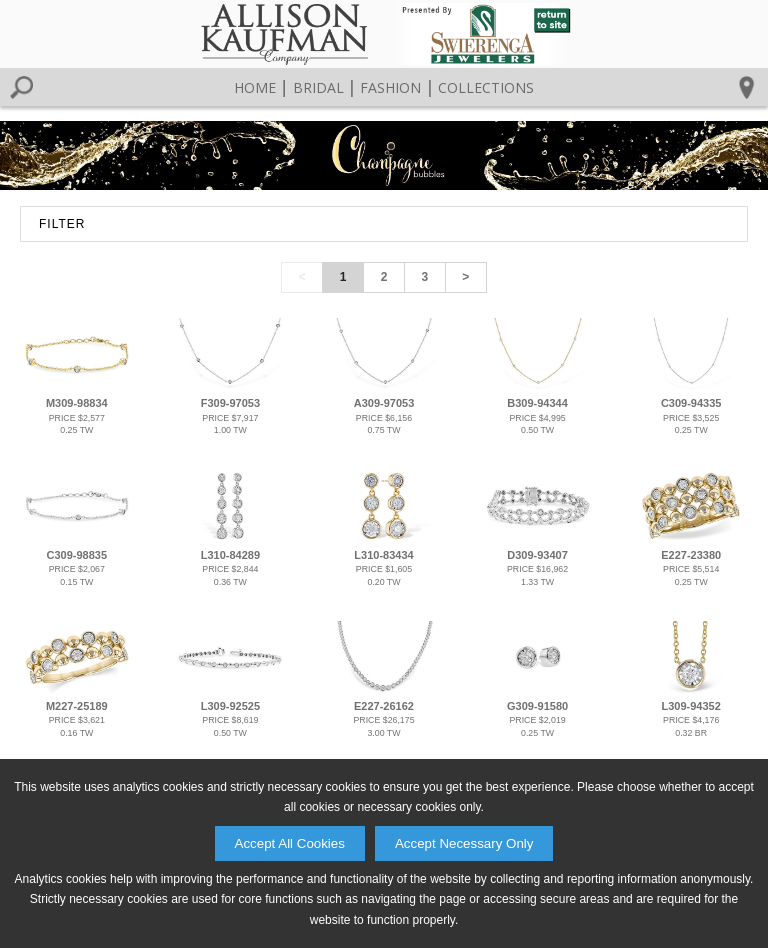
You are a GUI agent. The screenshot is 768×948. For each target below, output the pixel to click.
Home (255, 87)
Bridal (318, 87)
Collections (486, 87)
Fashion (390, 87)
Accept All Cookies (290, 843)
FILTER (62, 224)
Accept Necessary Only (464, 843)
